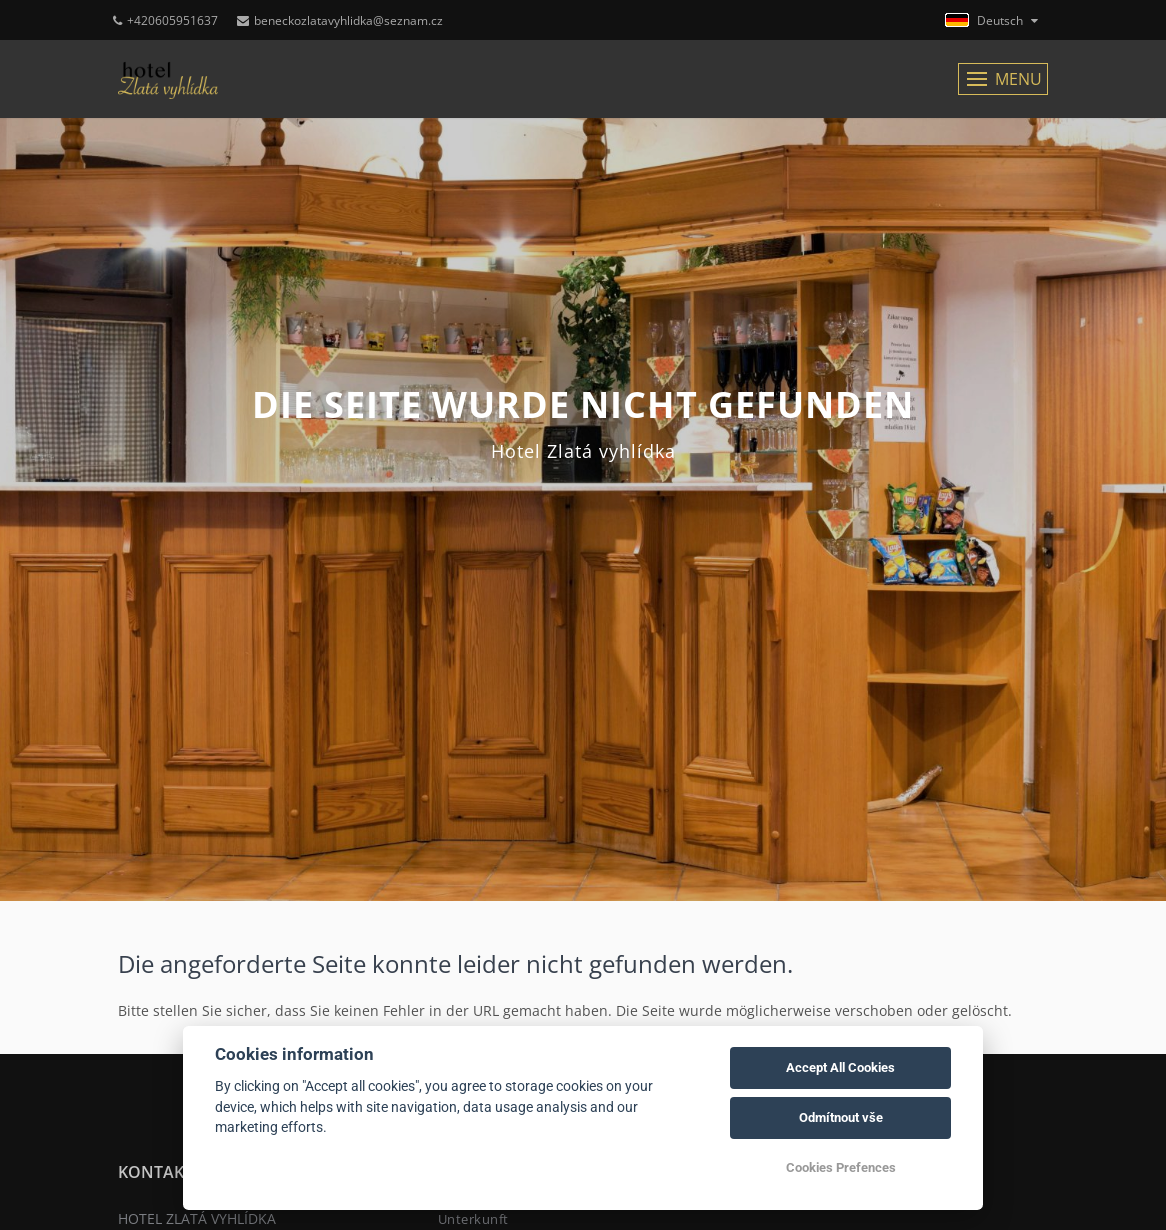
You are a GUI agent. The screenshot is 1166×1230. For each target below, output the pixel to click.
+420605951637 (165, 20)
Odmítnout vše (841, 1117)
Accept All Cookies (840, 1067)
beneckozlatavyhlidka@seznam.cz (340, 20)
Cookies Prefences (841, 1167)
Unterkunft (473, 1219)
